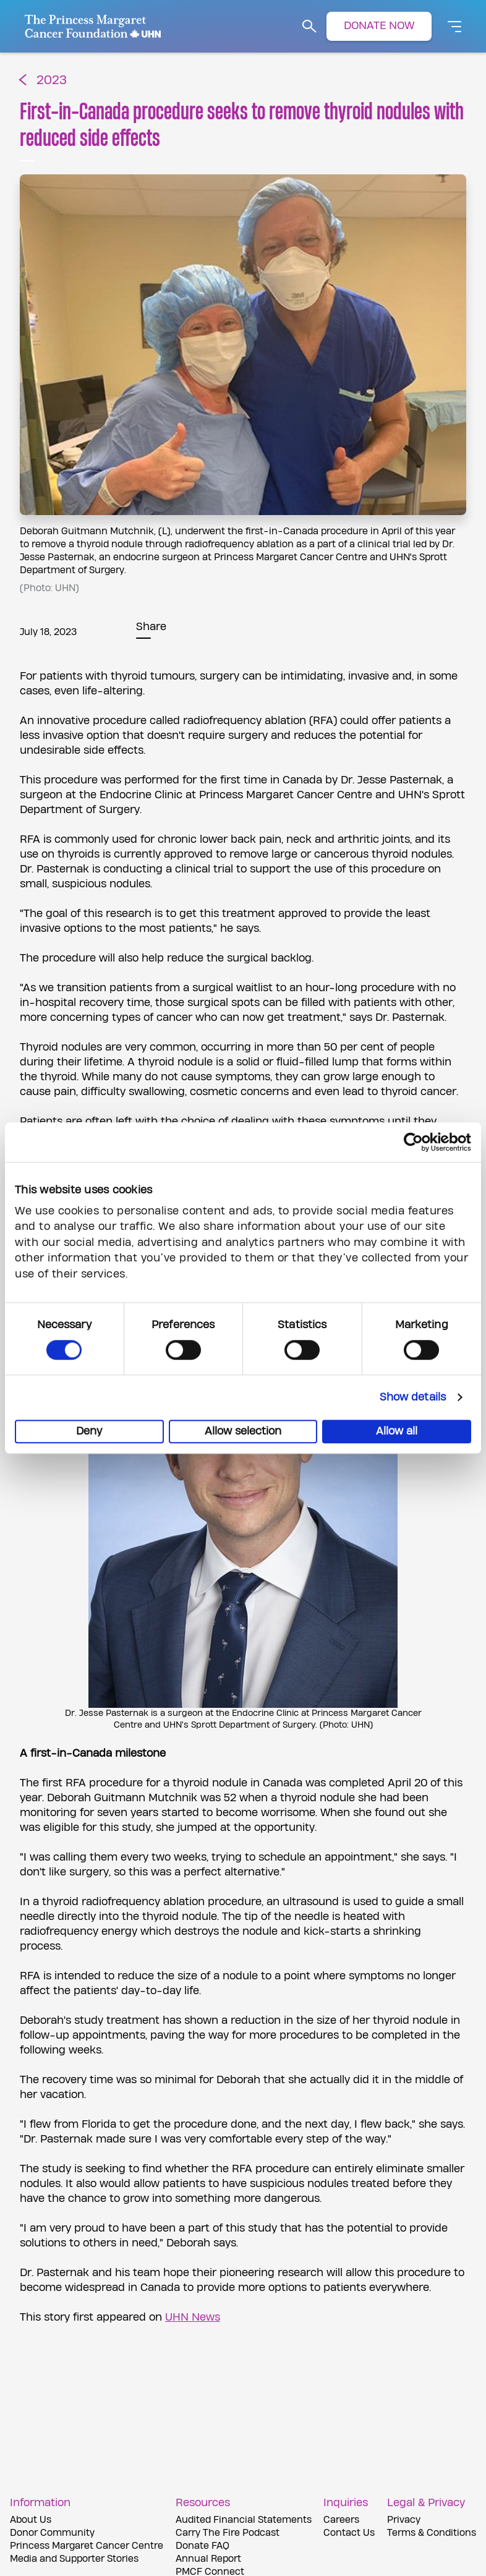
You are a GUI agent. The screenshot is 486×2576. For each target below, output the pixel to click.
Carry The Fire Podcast (227, 2533)
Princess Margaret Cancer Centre (86, 2546)
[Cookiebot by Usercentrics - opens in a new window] (417, 1142)
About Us (30, 2520)
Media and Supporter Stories (74, 2559)
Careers (341, 2520)
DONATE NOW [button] (379, 25)
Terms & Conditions (431, 2533)
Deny (89, 1431)
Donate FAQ (202, 2546)
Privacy (403, 2520)
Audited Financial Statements (244, 2520)
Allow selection (243, 1431)
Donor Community (52, 2533)
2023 (51, 81)
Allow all (396, 1431)
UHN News (192, 2317)
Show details (413, 1397)
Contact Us (349, 2533)
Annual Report (208, 2559)
